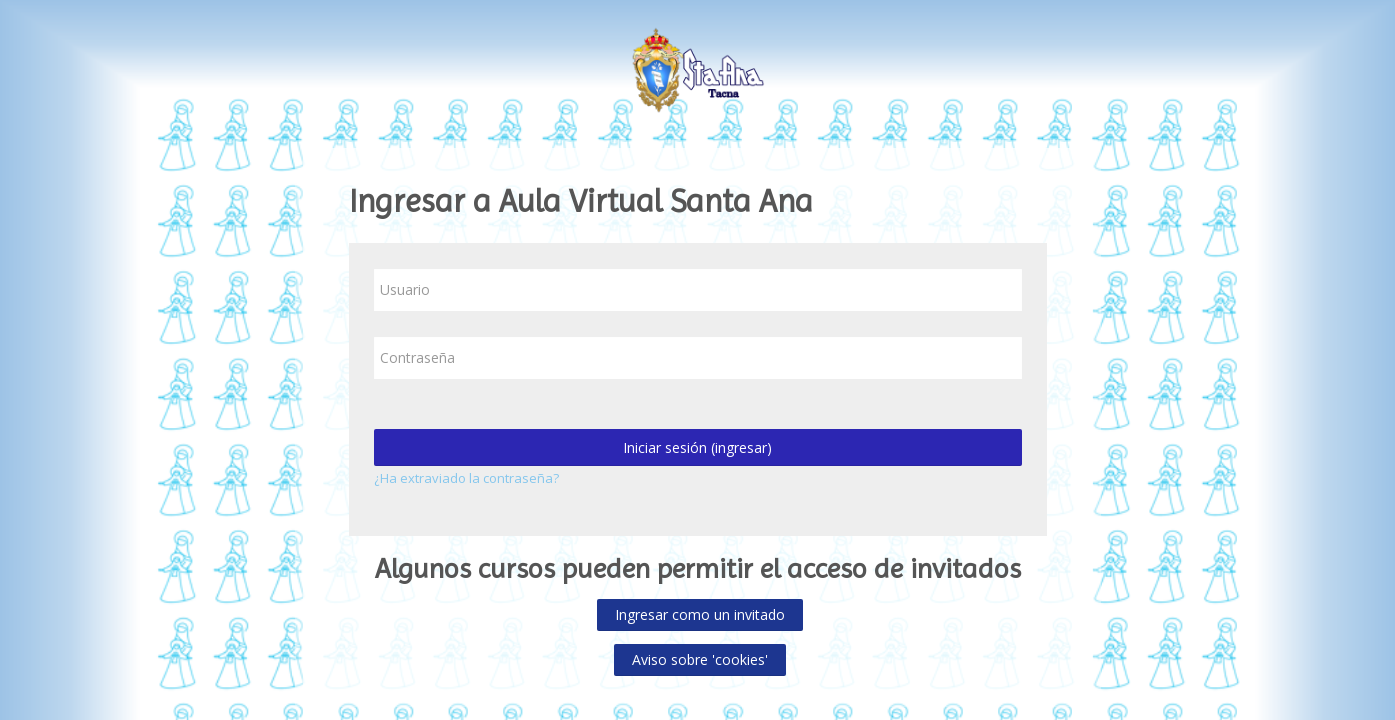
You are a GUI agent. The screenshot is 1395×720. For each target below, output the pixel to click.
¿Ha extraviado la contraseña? (466, 478)
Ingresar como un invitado (700, 614)
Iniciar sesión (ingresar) (697, 447)
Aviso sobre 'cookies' (700, 659)
